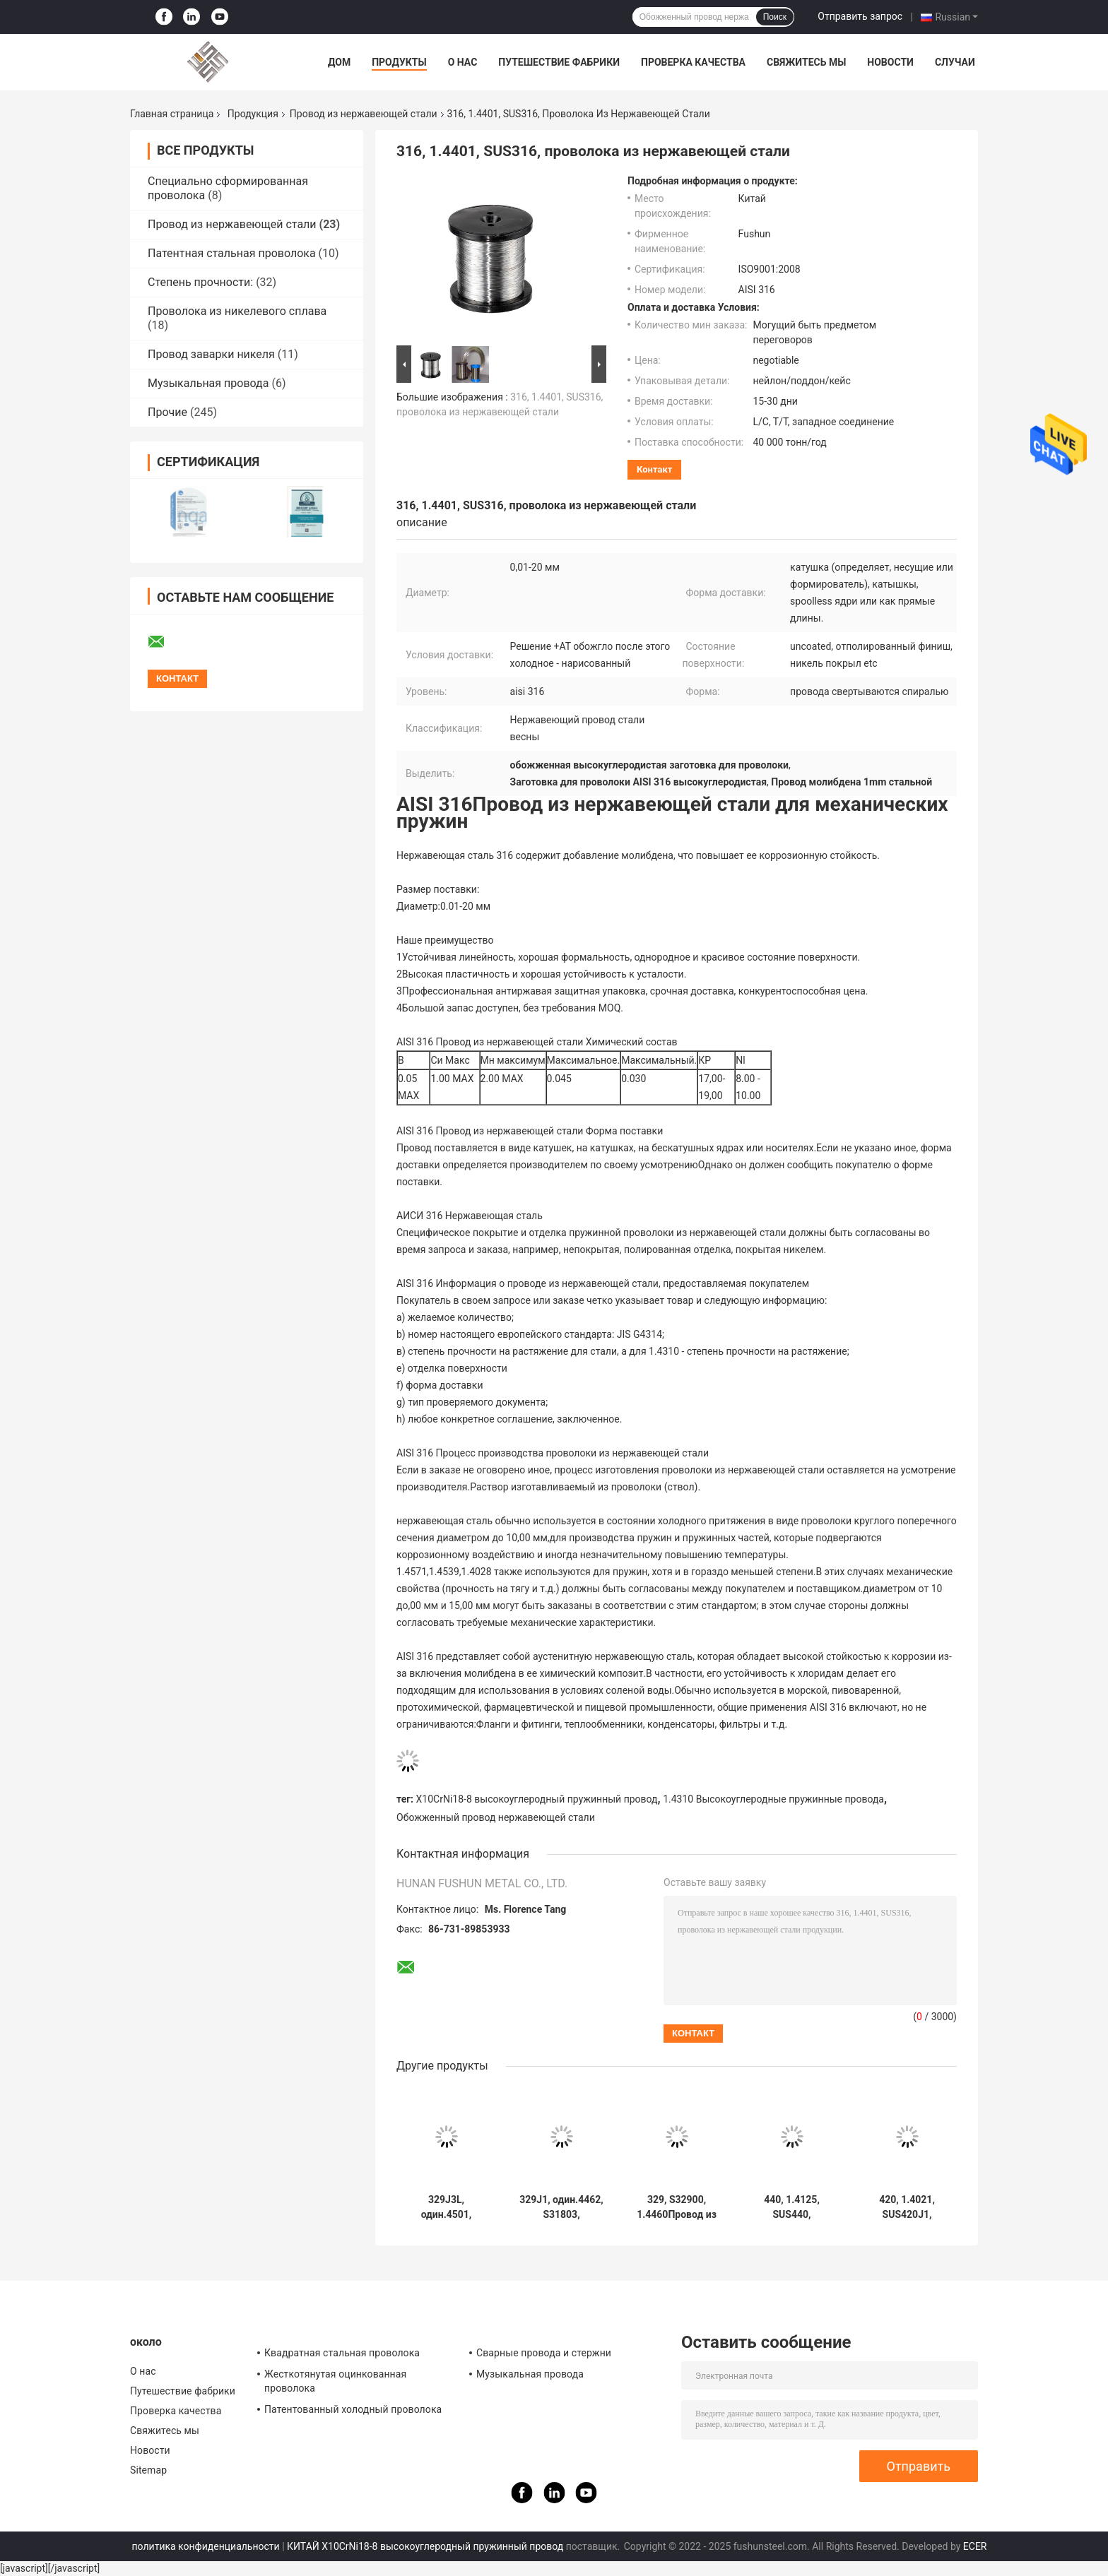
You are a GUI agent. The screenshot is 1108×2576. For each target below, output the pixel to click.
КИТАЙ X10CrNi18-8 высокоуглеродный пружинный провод (425, 2546)
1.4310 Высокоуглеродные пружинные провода (773, 1799)
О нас (463, 62)
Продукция (253, 113)
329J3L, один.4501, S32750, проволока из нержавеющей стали (446, 2207)
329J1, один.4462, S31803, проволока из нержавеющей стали (561, 2207)
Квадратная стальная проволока (342, 2352)
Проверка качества (693, 62)
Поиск (774, 17)
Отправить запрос (860, 16)
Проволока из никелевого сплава (237, 311)
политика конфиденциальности (206, 2546)
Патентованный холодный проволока (353, 2409)
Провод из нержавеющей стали (363, 113)
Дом (339, 62)
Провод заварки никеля (211, 354)
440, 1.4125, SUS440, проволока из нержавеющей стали (792, 2207)
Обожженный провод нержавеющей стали (495, 1817)
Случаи (955, 62)
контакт (654, 469)
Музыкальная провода (208, 383)
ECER (975, 2546)
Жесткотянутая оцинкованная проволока (335, 2381)
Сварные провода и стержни (543, 2352)
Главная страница (171, 113)
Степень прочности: (200, 282)
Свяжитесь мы (806, 62)
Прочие (167, 412)
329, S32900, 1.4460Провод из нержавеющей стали (677, 2207)
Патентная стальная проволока (232, 253)
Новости (890, 62)
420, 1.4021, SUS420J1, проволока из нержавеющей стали (907, 2207)
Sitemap (148, 2470)
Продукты (399, 62)
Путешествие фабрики (559, 62)
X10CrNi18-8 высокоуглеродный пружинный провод (537, 1799)
